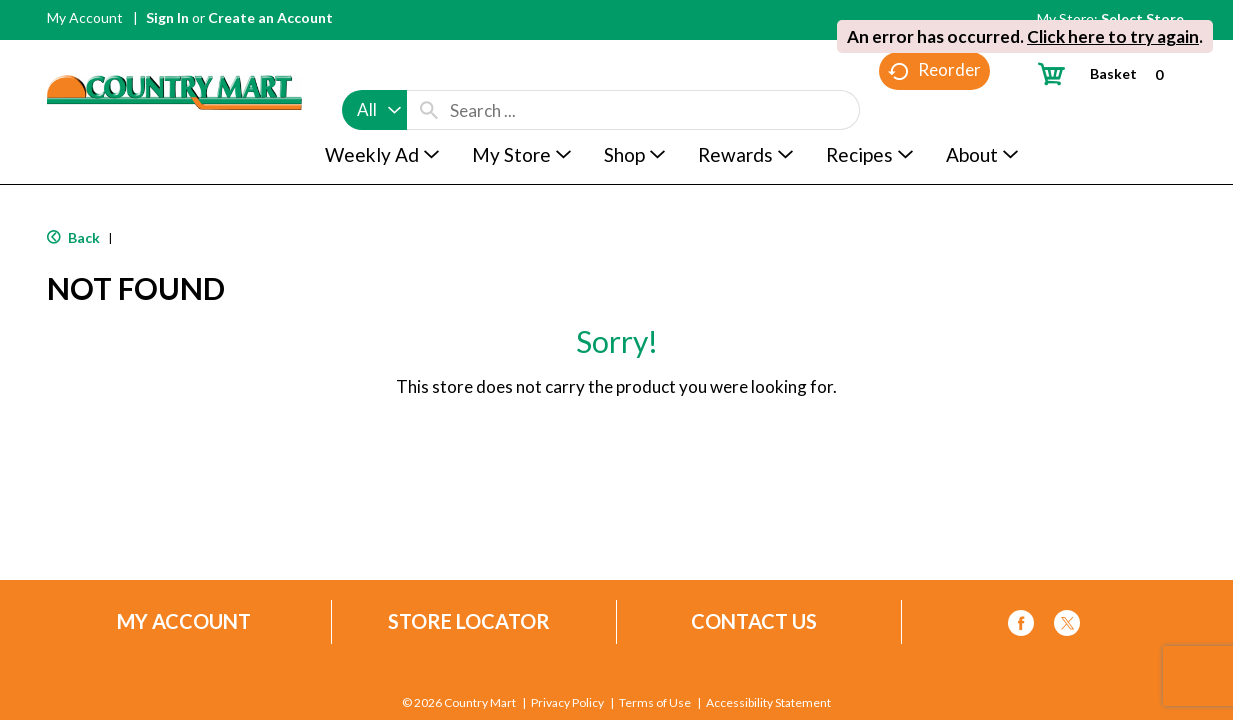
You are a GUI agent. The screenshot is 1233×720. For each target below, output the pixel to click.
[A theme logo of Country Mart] (174, 55)
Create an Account (270, 17)
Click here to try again (1113, 36)
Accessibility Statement (768, 703)
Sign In (167, 17)
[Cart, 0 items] (1108, 73)
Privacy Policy (567, 703)
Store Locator (469, 621)
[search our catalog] (429, 72)
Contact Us (754, 621)
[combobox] (374, 72)
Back (73, 237)
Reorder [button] (934, 110)
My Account (85, 17)
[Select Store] (1144, 18)
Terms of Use (655, 703)
